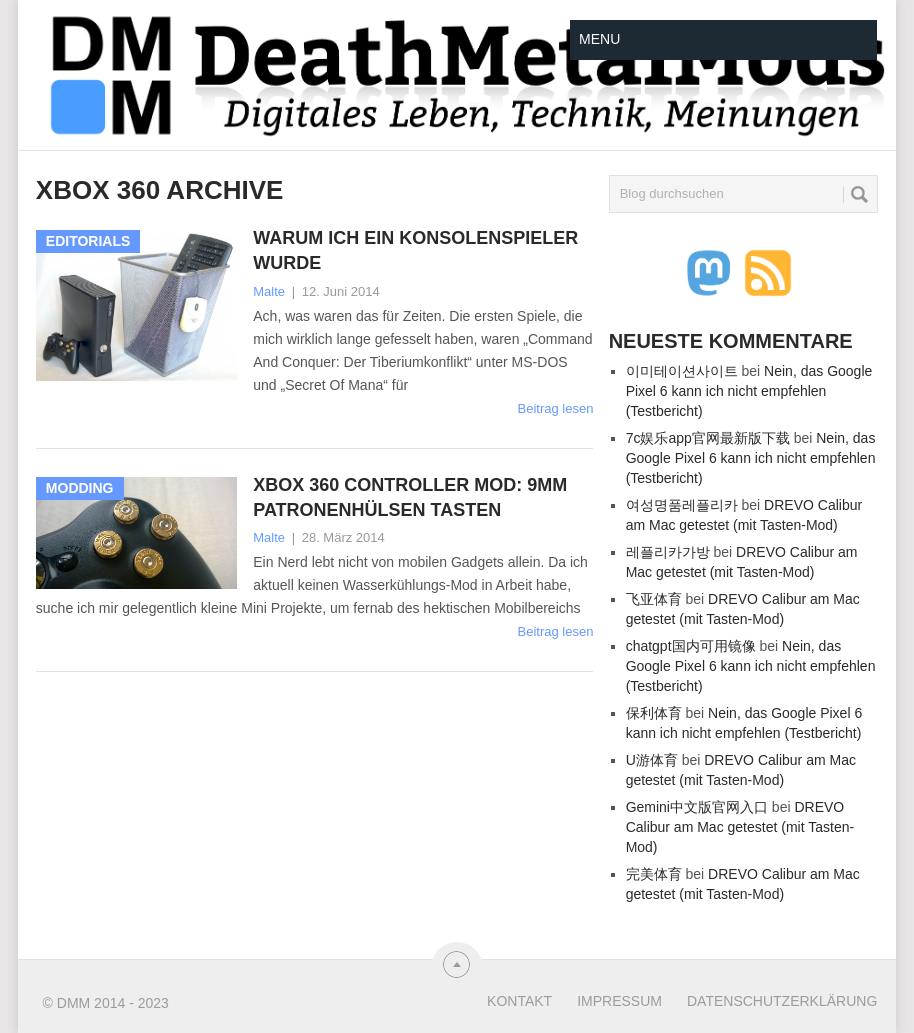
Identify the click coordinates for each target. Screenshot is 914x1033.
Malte (269, 291)
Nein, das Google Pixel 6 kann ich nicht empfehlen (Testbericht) (749, 391)
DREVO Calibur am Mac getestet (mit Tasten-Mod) (740, 827)
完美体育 (654, 874)
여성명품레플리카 (682, 505)
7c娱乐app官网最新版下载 (708, 438)
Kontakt (519, 1001)
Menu (599, 39)
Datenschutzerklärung (782, 1001)
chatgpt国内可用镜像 (691, 646)
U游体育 (652, 760)
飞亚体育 (654, 599)
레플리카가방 (668, 552)
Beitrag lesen (556, 408)
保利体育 (654, 713)
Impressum (619, 1001)
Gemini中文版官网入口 (697, 807)
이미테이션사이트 (682, 371)
